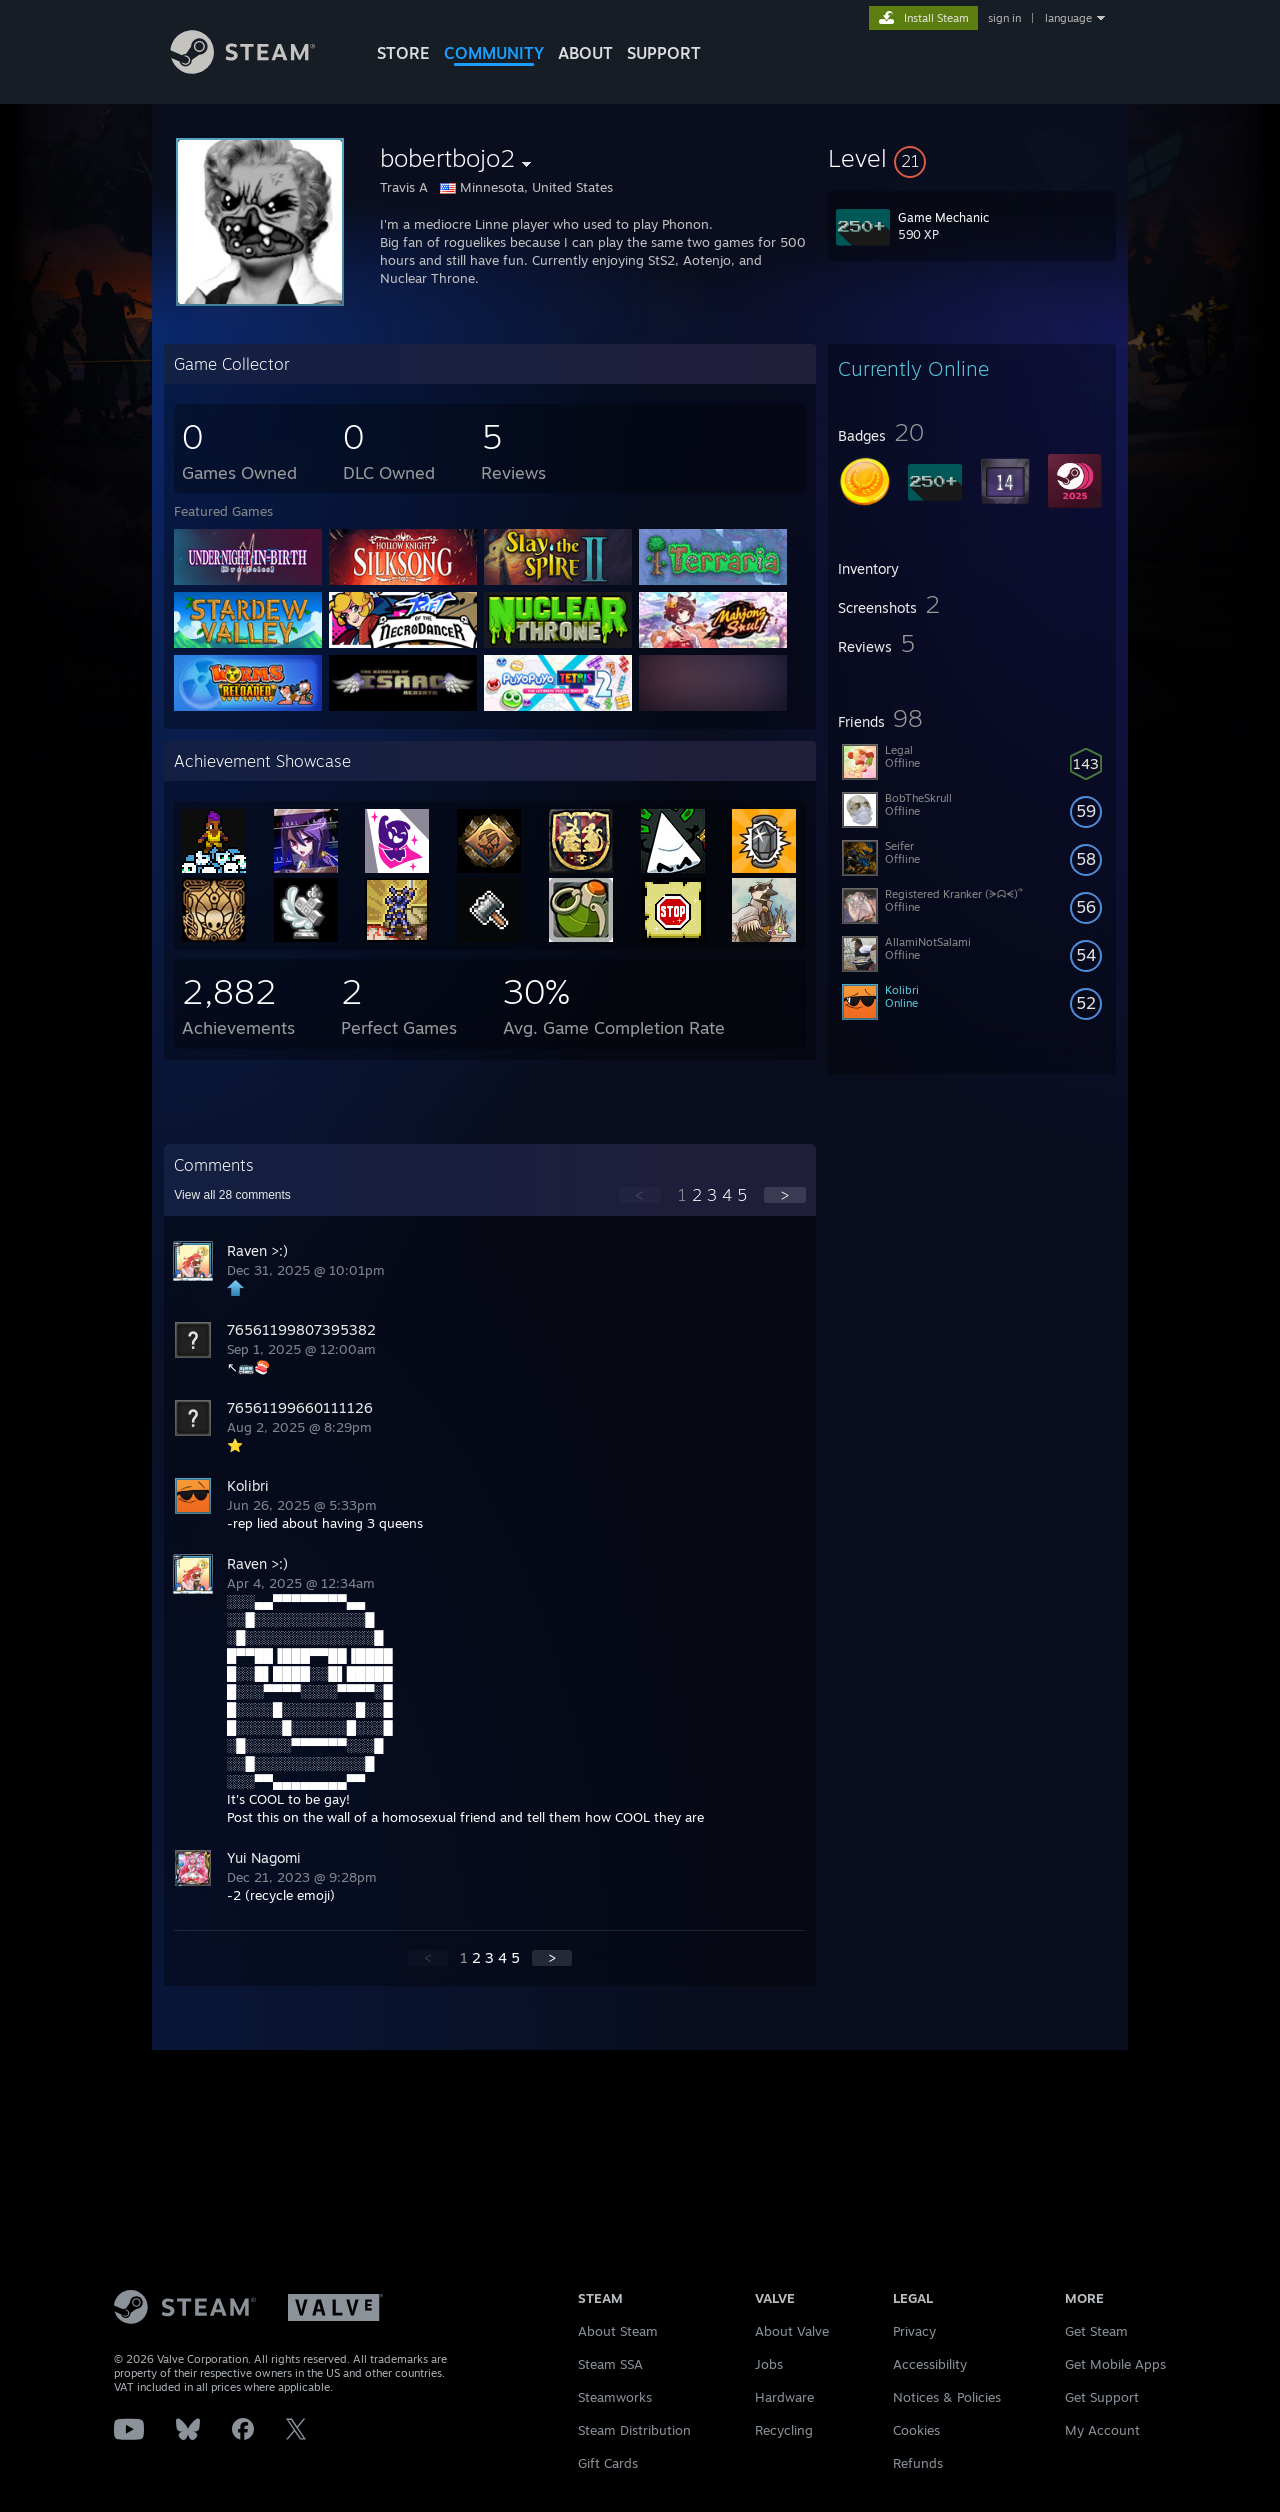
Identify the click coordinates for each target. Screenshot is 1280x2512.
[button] (972, 158)
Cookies (916, 2430)
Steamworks (615, 2397)
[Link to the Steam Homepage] (258, 68)
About (585, 53)
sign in (1004, 18)
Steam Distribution (634, 2430)
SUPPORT (664, 53)
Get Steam (1096, 2331)
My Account (1102, 2430)
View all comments (232, 1195)
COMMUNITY (494, 53)
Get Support (1102, 2397)
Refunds (918, 2463)
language (1068, 18)
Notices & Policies (947, 2397)
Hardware (784, 2397)
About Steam (618, 2331)
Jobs (769, 2364)
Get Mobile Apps (1115, 2364)
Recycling (784, 2430)
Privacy (914, 2331)
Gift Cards (608, 2463)
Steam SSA (610, 2364)
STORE (403, 53)
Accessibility (930, 2364)
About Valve (792, 2331)
